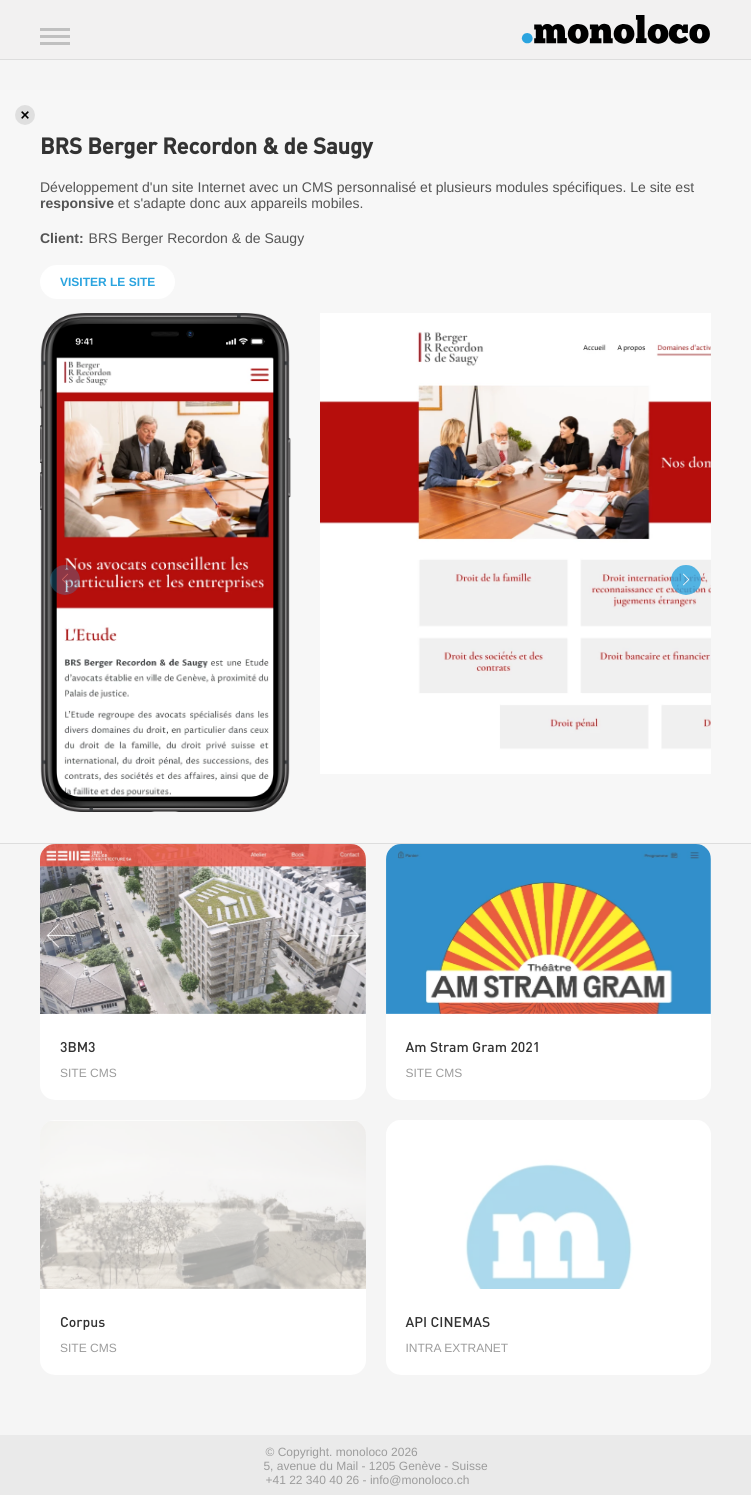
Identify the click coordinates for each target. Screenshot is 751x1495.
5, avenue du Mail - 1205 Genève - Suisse (375, 1466)
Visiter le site (107, 282)
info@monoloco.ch (420, 1480)
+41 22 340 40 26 (313, 1480)
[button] (686, 580)
